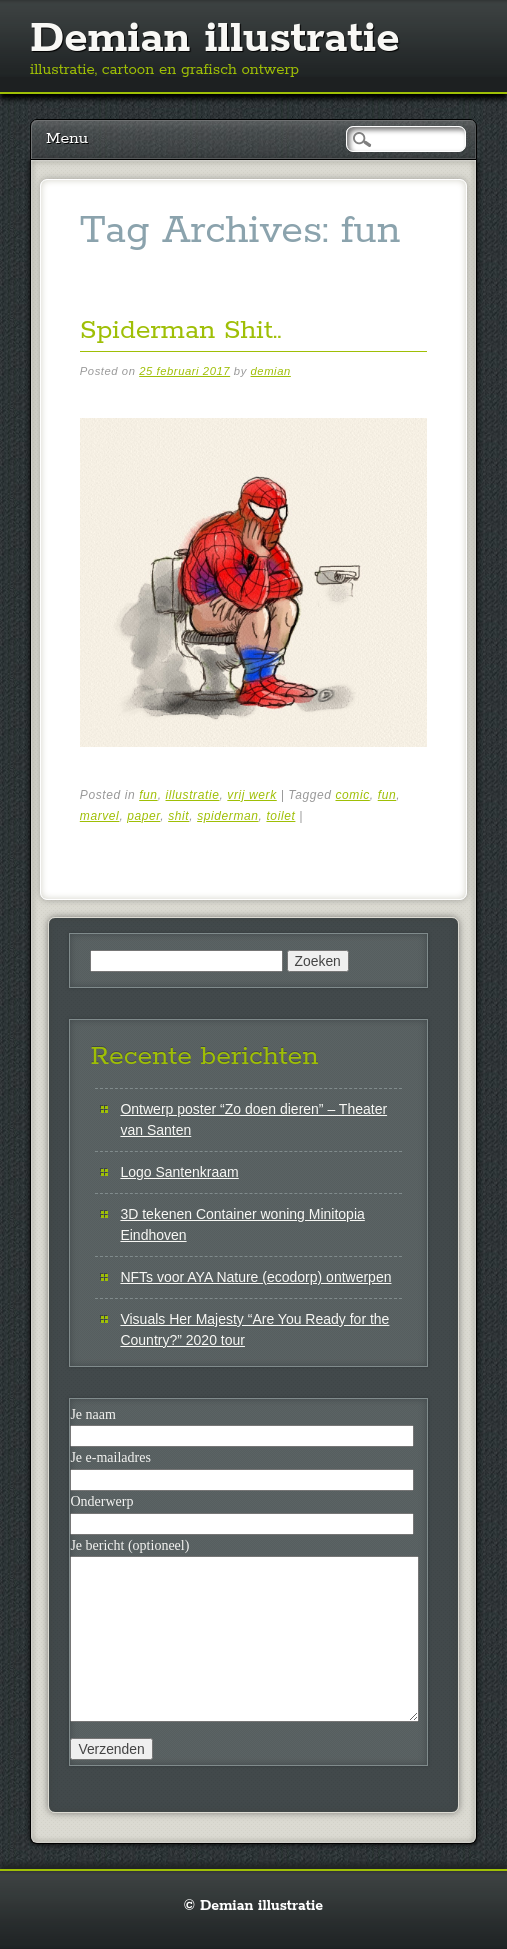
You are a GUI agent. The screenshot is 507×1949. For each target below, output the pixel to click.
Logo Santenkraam (179, 1172)
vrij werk (251, 795)
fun (148, 795)
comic (352, 795)
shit (178, 816)
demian (271, 371)
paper (143, 816)
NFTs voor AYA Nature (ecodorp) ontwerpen (255, 1277)
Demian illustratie (215, 39)
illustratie (193, 795)
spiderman (227, 816)
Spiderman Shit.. (181, 330)
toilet (280, 816)
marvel (100, 816)
